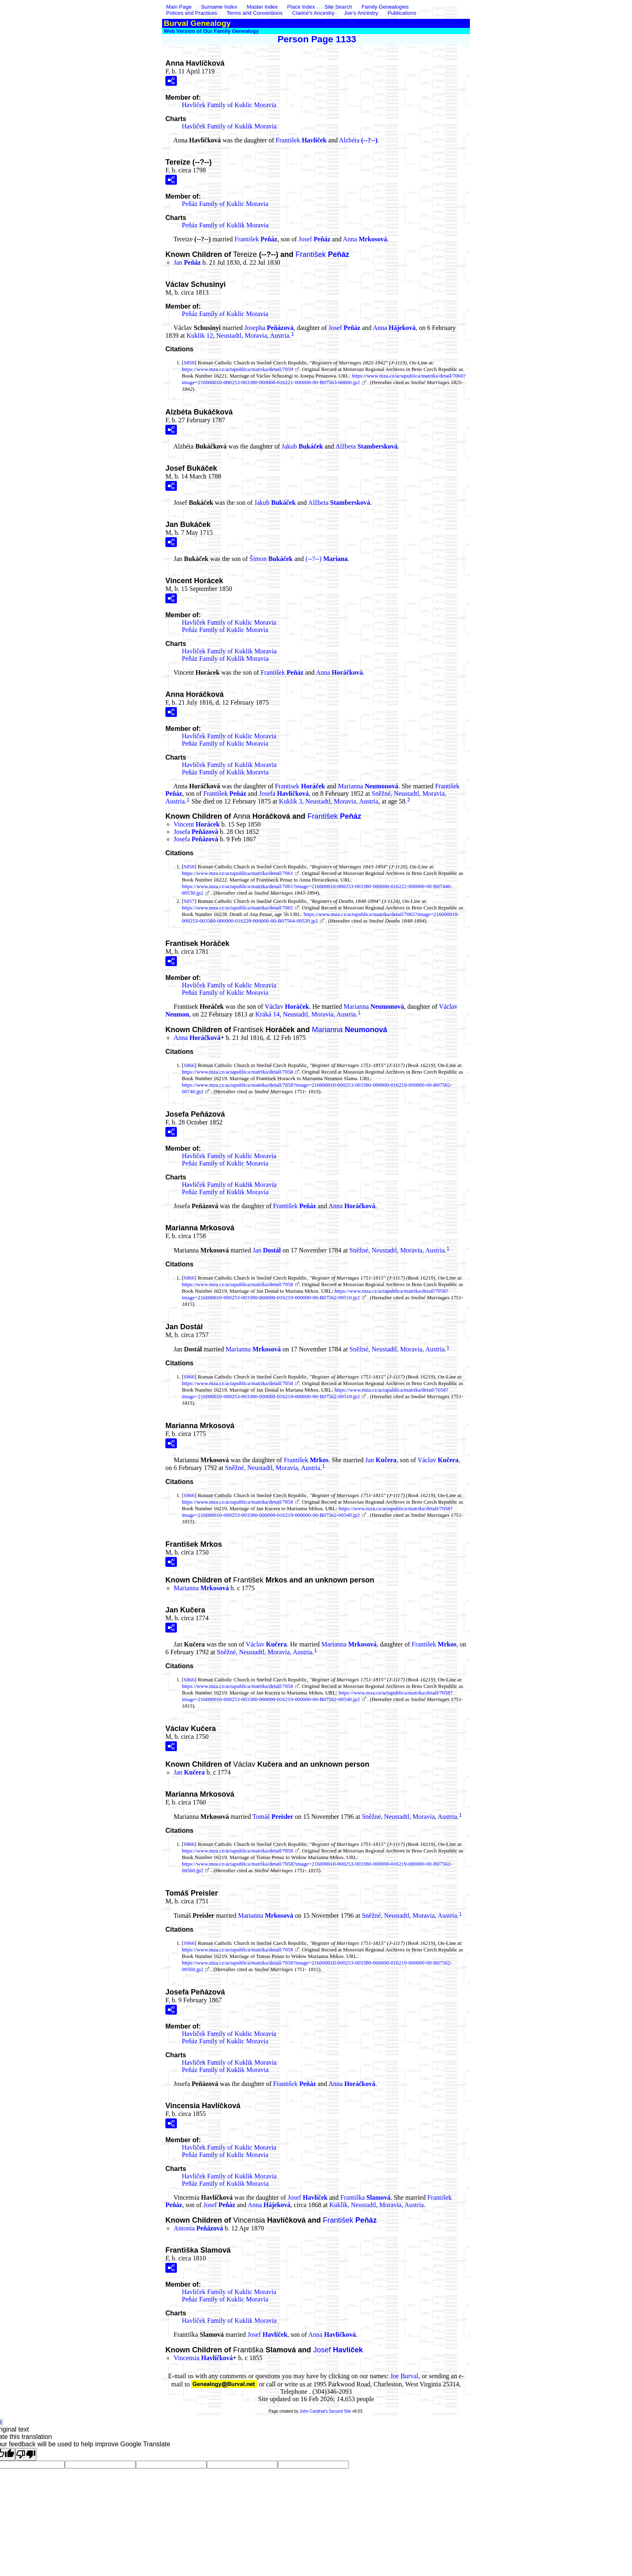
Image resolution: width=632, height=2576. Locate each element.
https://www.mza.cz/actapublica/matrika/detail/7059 (237, 369)
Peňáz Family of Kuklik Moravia (225, 225)
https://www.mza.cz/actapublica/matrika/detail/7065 (237, 907)
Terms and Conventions (255, 13)
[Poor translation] (26, 2454)
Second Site (340, 2411)
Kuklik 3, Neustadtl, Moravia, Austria (328, 800)
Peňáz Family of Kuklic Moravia (225, 203)
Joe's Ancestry (361, 13)
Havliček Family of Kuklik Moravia (229, 126)
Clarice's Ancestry (313, 13)
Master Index (262, 7)
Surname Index (219, 7)
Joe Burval (404, 2375)
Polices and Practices (191, 13)
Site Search (338, 7)
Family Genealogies (385, 7)
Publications (401, 13)
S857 (189, 901)
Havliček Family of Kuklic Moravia (229, 104)
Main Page (179, 7)
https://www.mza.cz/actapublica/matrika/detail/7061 (237, 873)
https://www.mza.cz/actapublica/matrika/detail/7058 (237, 1072)
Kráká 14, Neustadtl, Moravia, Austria (305, 1014)
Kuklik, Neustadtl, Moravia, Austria (376, 2204)
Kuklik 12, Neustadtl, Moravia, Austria (238, 335)
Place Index (301, 7)
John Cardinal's (314, 2411)
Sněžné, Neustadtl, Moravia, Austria (396, 1250)
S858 (189, 866)
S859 (189, 362)
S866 (189, 1065)
